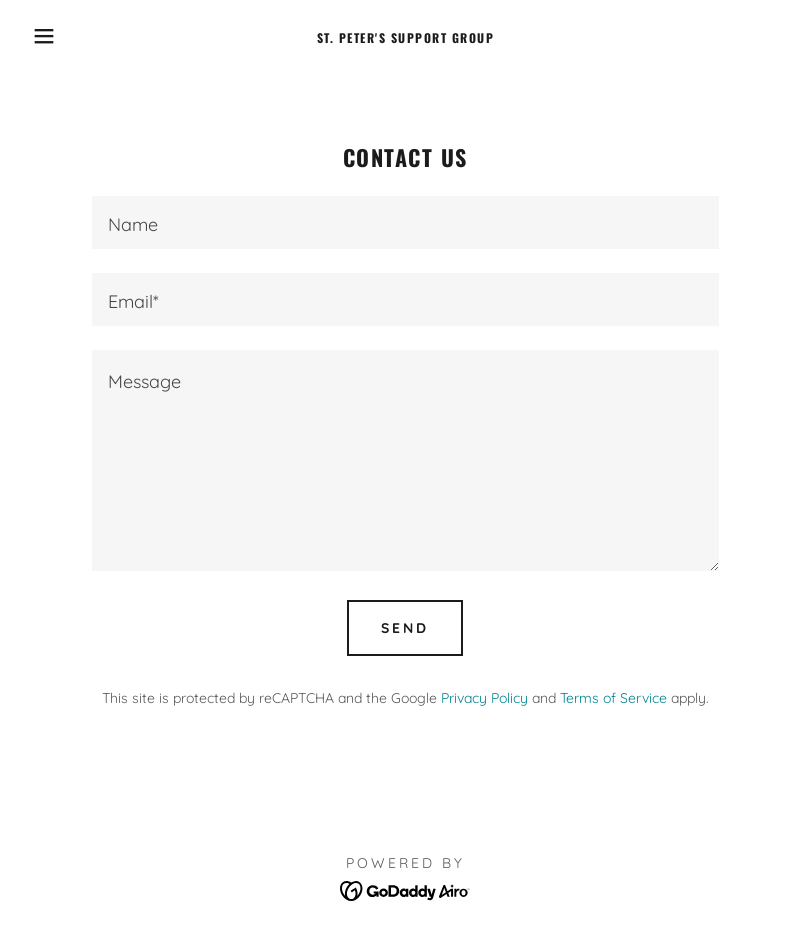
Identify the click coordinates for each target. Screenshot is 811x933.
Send (405, 628)
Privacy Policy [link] (484, 698)
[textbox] (406, 222)
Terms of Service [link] (613, 698)
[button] (40, 36)
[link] (405, 36)
